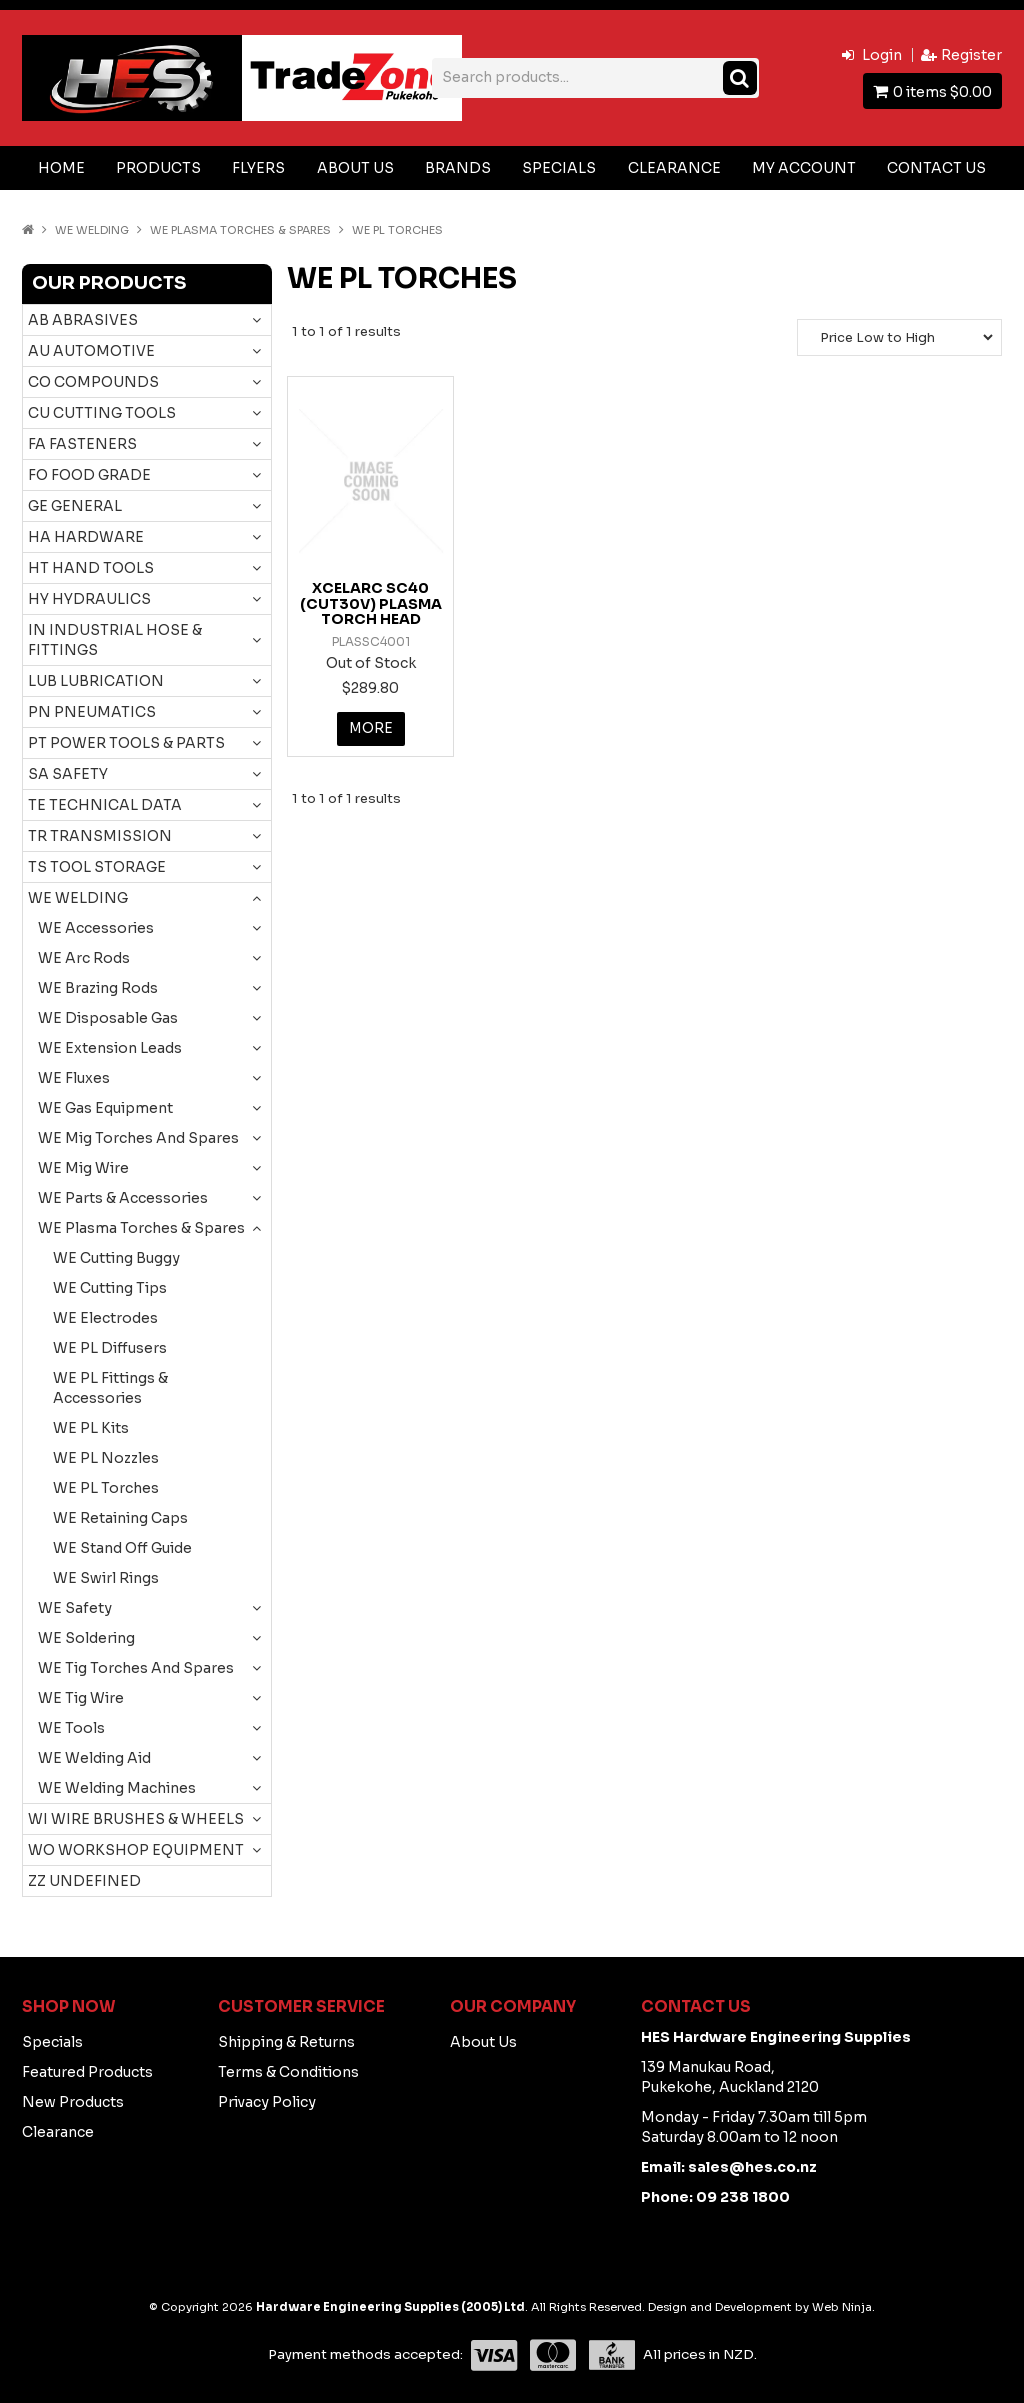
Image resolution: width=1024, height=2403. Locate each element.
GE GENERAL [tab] (75, 506)
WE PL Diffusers (110, 1348)
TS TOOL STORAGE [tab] (97, 867)
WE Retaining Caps (120, 1518)
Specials (559, 168)
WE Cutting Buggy (116, 1258)
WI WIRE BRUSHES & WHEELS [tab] (136, 1819)
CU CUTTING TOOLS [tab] (102, 413)
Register (971, 55)
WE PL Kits (91, 1428)
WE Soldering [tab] (86, 1638)
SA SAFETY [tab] (68, 774)
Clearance (674, 168)
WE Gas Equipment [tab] (105, 1108)
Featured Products (87, 2072)
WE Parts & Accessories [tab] (123, 1198)
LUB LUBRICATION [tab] (96, 681)
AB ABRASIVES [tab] (83, 320)
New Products (73, 2102)
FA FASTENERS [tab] (82, 444)
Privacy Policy (267, 2102)
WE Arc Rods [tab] (84, 958)
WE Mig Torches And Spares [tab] (138, 1138)
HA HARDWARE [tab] (86, 537)
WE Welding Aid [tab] (94, 1758)
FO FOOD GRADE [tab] (89, 475)
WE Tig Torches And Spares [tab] (136, 1668)
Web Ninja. (843, 2307)
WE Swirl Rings (106, 1578)
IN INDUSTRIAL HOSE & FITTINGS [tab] (115, 640)
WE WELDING (92, 230)
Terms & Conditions (288, 2072)
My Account (804, 168)
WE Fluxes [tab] (74, 1078)
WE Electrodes (105, 1318)
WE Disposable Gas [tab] (108, 1018)
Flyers (258, 168)
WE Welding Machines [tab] (117, 1788)
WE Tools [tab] (71, 1728)
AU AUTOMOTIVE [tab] (91, 351)
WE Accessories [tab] (96, 928)
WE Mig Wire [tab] (83, 1168)
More (370, 729)
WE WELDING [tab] (78, 898)
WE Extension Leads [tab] (110, 1048)
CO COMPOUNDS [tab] (93, 382)
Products (158, 168)
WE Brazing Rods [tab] (98, 988)
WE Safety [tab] (75, 1608)
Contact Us (936, 168)
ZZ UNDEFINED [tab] (84, 1881)
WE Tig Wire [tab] (81, 1698)
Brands (458, 168)
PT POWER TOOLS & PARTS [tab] (126, 743)
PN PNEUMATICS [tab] (92, 712)
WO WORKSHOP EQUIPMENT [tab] (136, 1850)
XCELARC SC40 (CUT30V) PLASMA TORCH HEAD (371, 603)
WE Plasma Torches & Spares (240, 230)
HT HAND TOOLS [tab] (91, 568)
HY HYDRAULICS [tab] (89, 599)
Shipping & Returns (286, 2042)
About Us (355, 168)
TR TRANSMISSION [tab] (100, 836)
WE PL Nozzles (106, 1458)
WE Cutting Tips (110, 1288)
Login (882, 55)
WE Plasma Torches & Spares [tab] (141, 1228)
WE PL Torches (106, 1488)
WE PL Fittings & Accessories (110, 1388)
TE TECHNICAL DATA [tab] (105, 805)
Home (61, 168)
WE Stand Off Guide (122, 1548)
